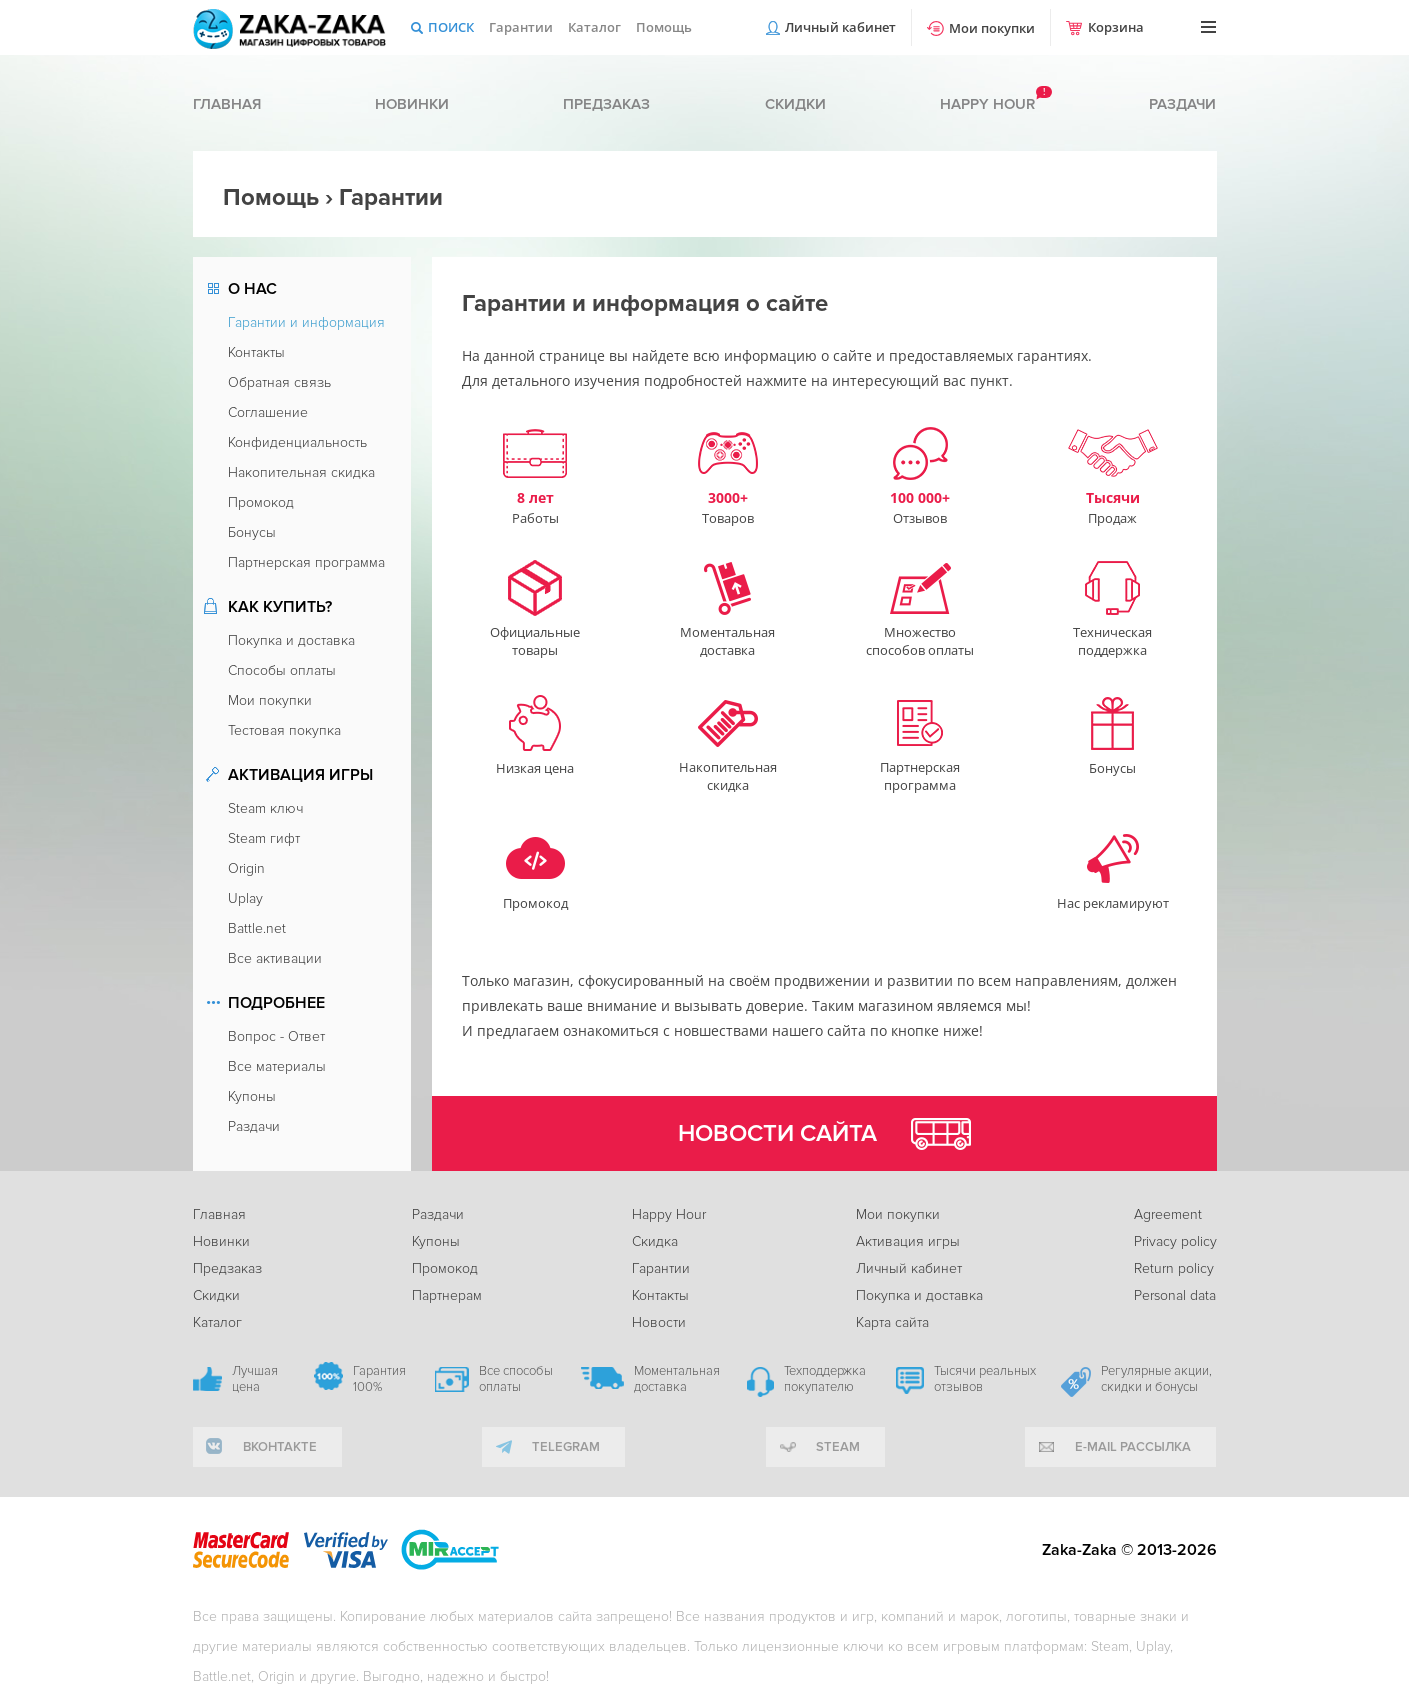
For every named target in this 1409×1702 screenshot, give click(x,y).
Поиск (451, 27)
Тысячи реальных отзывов (985, 1379)
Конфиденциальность (297, 442)
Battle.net (257, 928)
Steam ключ (265, 808)
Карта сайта (892, 1322)
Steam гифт (264, 838)
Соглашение (268, 412)
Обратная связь (279, 382)
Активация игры (908, 1241)
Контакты (256, 352)
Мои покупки (992, 28)
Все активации (275, 958)
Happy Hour (669, 1214)
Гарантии (521, 27)
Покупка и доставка (291, 640)
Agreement (1168, 1214)
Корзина (1116, 27)
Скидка (655, 1241)
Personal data (1175, 1295)
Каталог (594, 27)
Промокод (261, 502)
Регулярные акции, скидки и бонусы (1156, 1379)
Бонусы (252, 532)
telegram (566, 1447)
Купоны (252, 1096)
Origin (246, 868)
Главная (227, 104)
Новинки (412, 104)
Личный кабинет (840, 27)
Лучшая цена (255, 1379)
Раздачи (1182, 104)
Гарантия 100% (379, 1379)
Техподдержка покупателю (825, 1379)
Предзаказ (606, 104)
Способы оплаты (282, 670)
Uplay (245, 898)
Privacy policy (1175, 1241)
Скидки (795, 104)
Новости (659, 1322)
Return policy (1174, 1268)
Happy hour (987, 104)
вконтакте (280, 1447)
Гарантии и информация (306, 322)
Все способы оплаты (516, 1379)
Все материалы (277, 1066)
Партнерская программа (306, 562)
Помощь (664, 27)
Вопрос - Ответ (276, 1036)
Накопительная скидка (301, 472)
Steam (838, 1447)
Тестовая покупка (284, 730)
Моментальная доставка (677, 1379)
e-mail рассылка (1133, 1447)
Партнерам (447, 1295)
